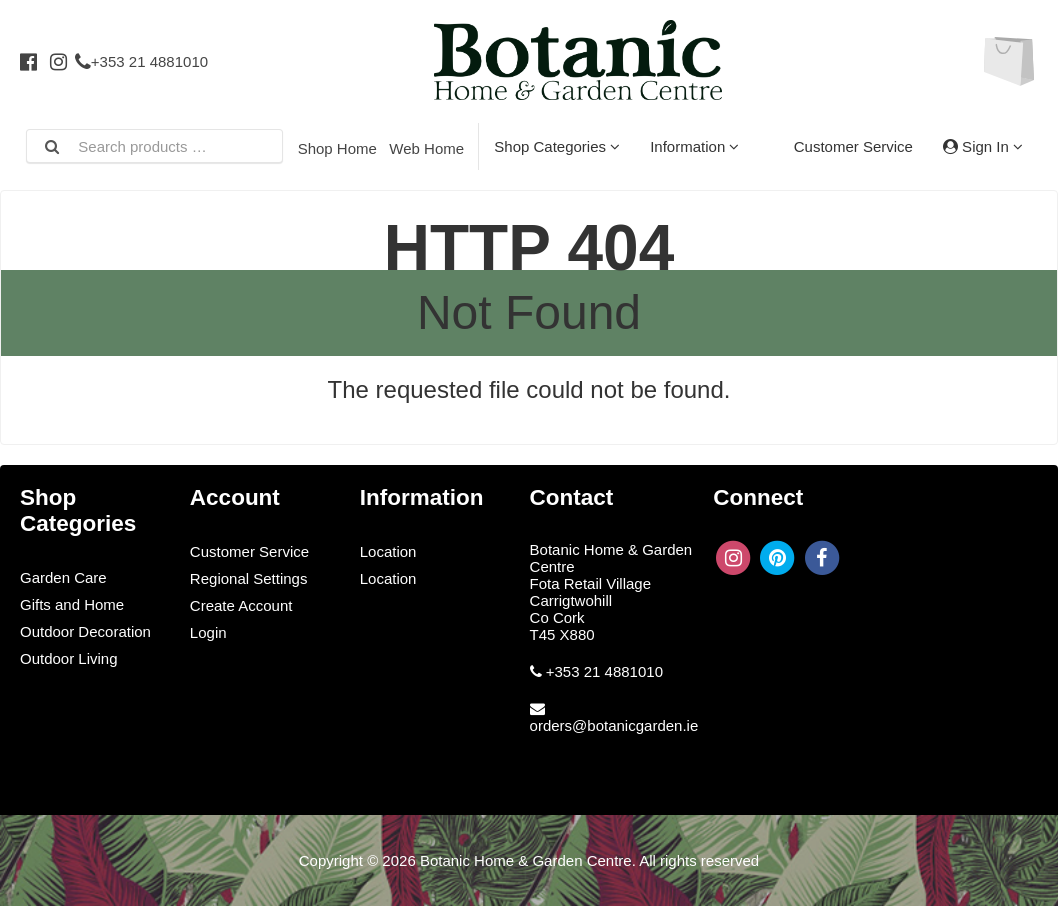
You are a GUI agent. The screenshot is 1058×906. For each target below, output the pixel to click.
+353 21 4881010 (141, 61)
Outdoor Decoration (85, 631)
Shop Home (337, 148)
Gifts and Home (72, 604)
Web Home (426, 148)
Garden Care (63, 577)
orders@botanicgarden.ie (614, 725)
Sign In (983, 146)
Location (388, 551)
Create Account (241, 605)
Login (208, 632)
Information (694, 146)
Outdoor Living (69, 658)
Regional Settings (249, 578)
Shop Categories (557, 146)
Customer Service (853, 146)
